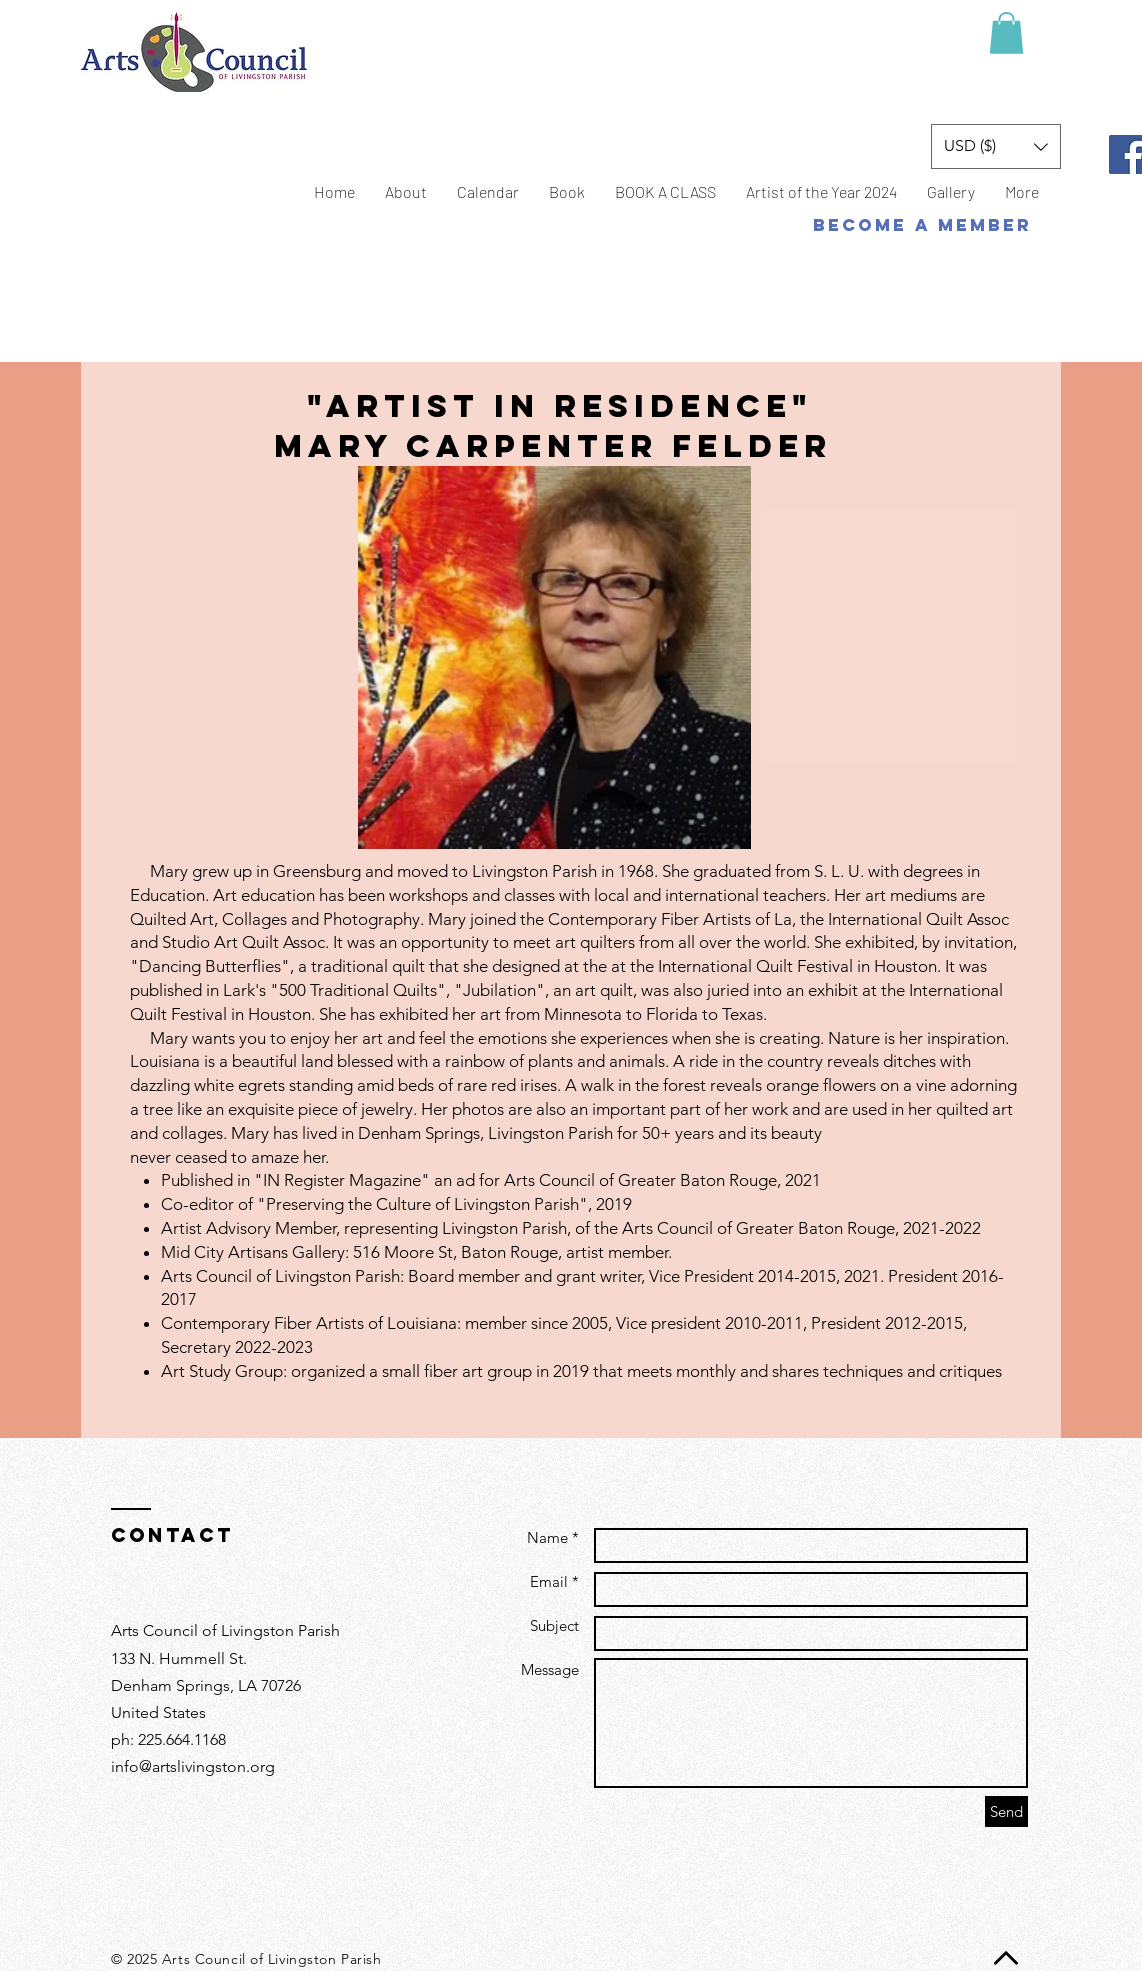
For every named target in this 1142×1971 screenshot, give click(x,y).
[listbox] (996, 146)
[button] (1006, 33)
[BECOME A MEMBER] (922, 225)
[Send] (1006, 1811)
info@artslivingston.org (193, 1766)
